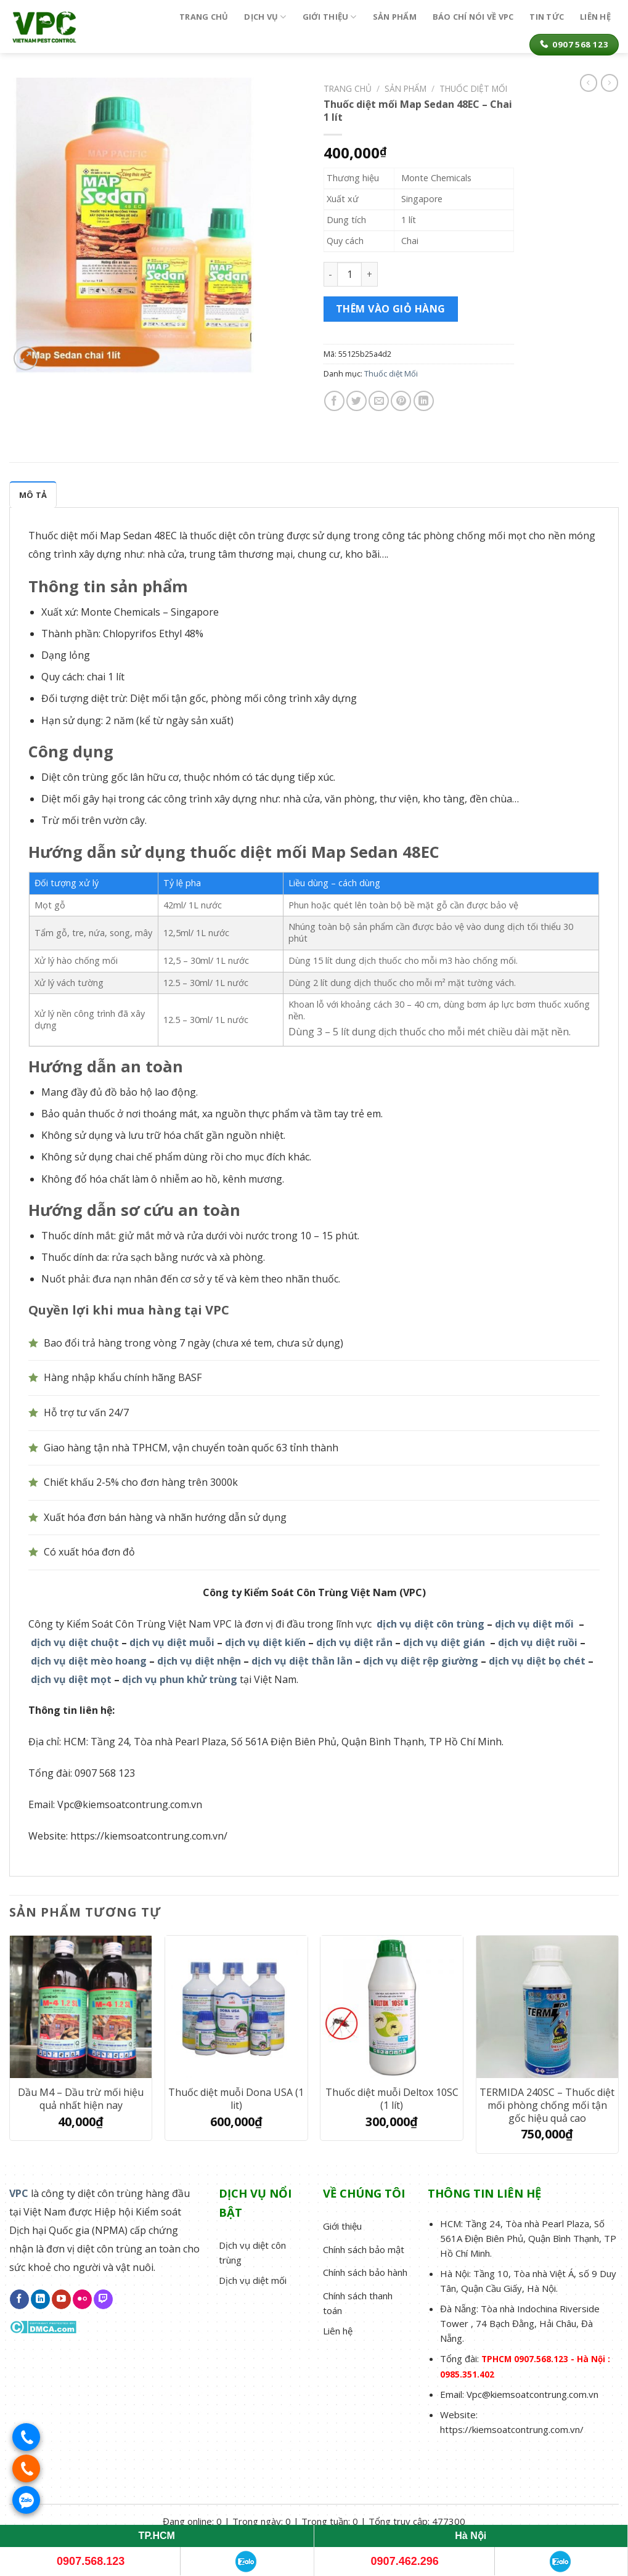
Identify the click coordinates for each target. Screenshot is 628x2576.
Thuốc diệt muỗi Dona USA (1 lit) (236, 2099)
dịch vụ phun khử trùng (179, 1679)
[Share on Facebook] (334, 401)
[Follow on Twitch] (103, 2299)
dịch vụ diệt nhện (199, 1661)
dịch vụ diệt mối (534, 1624)
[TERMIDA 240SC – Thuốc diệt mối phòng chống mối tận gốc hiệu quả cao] (547, 2007)
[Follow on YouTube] (61, 2299)
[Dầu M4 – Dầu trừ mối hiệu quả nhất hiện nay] (81, 2007)
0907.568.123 (90, 2561)
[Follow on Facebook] (19, 2299)
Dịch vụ (265, 17)
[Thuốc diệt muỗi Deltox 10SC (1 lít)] (391, 2007)
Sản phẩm (395, 16)
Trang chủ (203, 16)
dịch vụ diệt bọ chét (537, 1661)
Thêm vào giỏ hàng (391, 309)
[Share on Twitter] (356, 401)
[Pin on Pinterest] (401, 401)
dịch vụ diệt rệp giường (420, 1661)
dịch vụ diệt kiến (265, 1642)
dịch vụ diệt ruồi (537, 1642)
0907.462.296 (405, 2561)
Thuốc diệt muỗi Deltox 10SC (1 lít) (392, 2099)
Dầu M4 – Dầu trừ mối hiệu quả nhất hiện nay (81, 2099)
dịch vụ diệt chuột (75, 1642)
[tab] (33, 494)
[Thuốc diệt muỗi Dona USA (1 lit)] (236, 2007)
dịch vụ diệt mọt (71, 1679)
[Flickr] (82, 2299)
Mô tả (33, 494)
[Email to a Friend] (379, 401)
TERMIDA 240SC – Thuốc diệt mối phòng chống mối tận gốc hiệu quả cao (546, 2105)
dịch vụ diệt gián (444, 1642)
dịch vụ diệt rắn (354, 1642)
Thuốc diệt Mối (391, 373)
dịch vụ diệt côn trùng (430, 1624)
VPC (18, 2193)
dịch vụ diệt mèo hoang (89, 1661)
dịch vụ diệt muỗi (171, 1642)
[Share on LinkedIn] (424, 401)
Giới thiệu (330, 17)
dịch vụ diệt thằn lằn (302, 1661)
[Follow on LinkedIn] (40, 2299)
